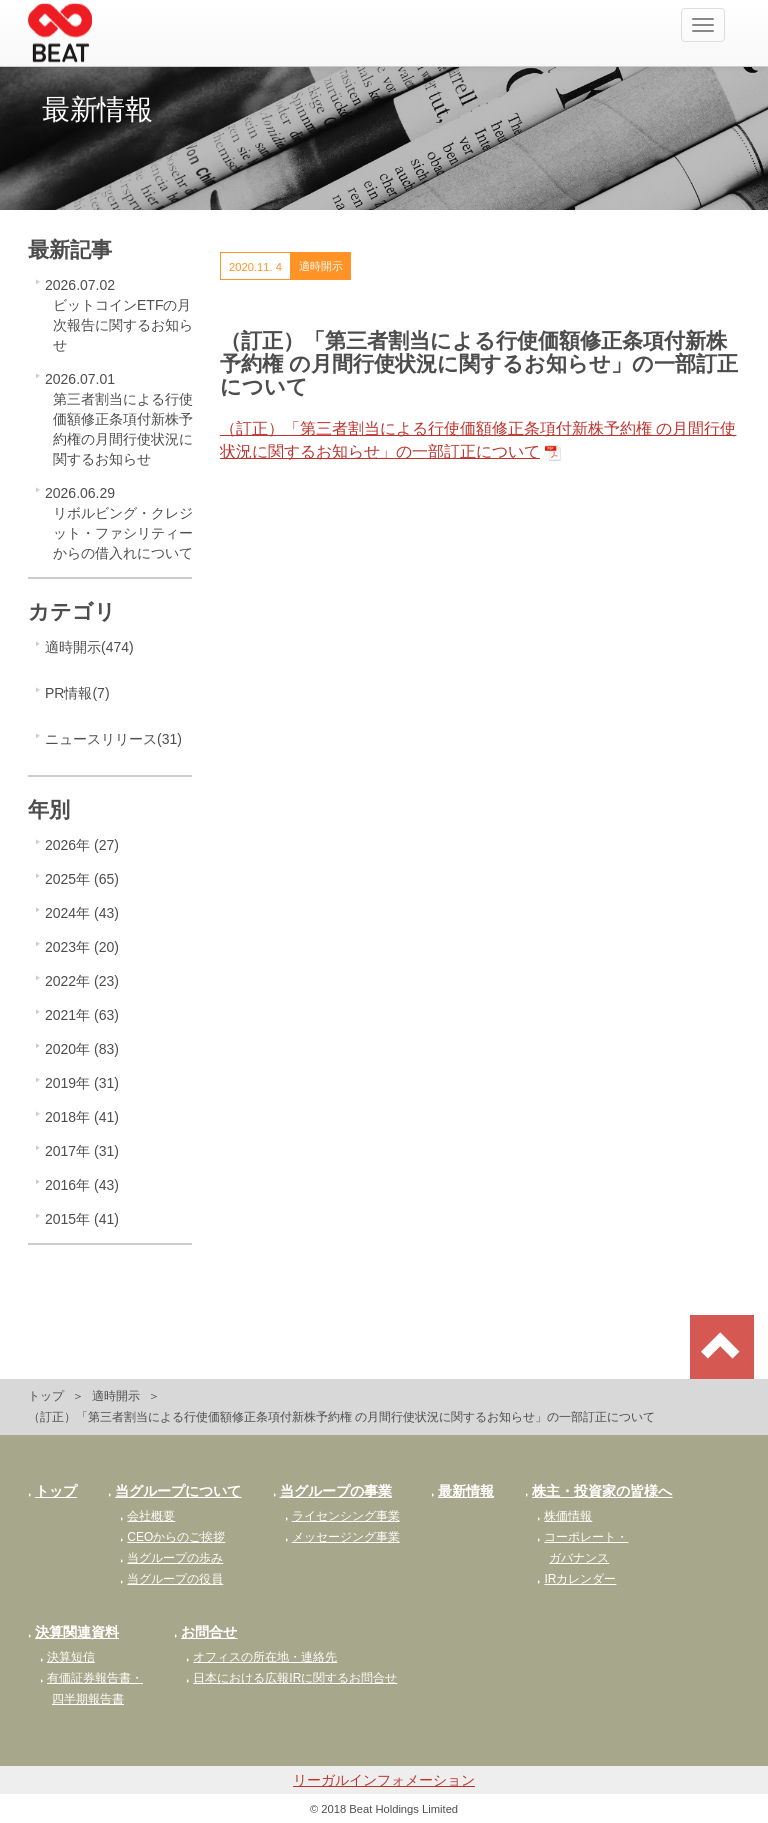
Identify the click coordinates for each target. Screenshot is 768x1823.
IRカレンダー (576, 1579)
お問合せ (205, 1632)
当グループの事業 (332, 1491)
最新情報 (462, 1491)
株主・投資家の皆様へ (598, 1491)
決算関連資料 (73, 1632)
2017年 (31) (82, 1151)
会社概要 (147, 1516)
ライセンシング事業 (342, 1516)
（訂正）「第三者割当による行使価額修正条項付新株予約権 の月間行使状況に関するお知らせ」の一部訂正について (478, 440)
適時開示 (116, 1396)
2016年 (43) (82, 1185)
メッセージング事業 (342, 1537)
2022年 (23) (82, 981)
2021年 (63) (82, 1015)
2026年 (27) (82, 845)
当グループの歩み (171, 1558)
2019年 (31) (82, 1083)
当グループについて (174, 1491)
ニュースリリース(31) (113, 739)
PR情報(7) (77, 693)
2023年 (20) (82, 947)
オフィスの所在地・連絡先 (261, 1657)
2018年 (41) (82, 1117)
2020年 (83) (82, 1049)
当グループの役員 (171, 1579)
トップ (46, 1396)
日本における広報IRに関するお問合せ (291, 1678)
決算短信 (67, 1657)
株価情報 (564, 1516)
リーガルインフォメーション (384, 1780)
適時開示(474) (89, 647)
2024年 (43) (82, 913)
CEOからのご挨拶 (172, 1537)
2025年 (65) (82, 879)
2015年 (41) (82, 1219)
